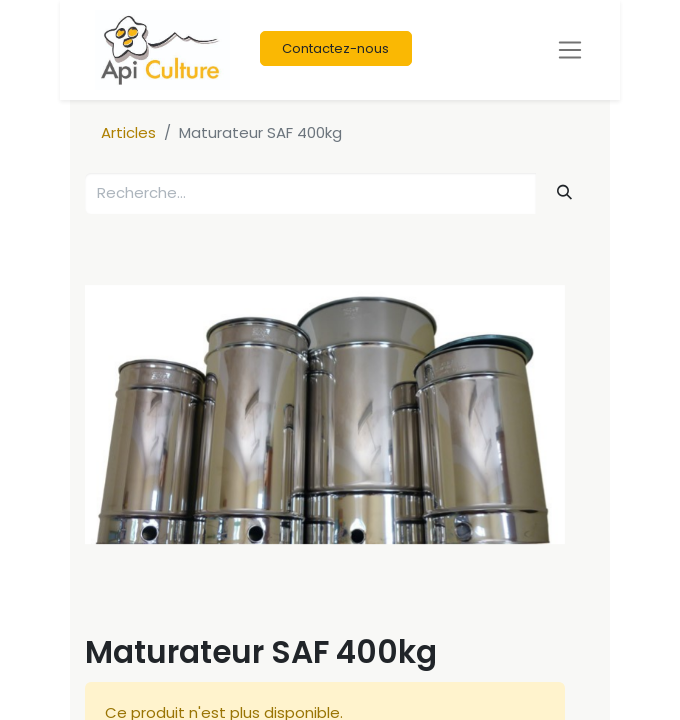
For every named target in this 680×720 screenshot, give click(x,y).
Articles (128, 132)
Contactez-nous (335, 48)
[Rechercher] (565, 192)
